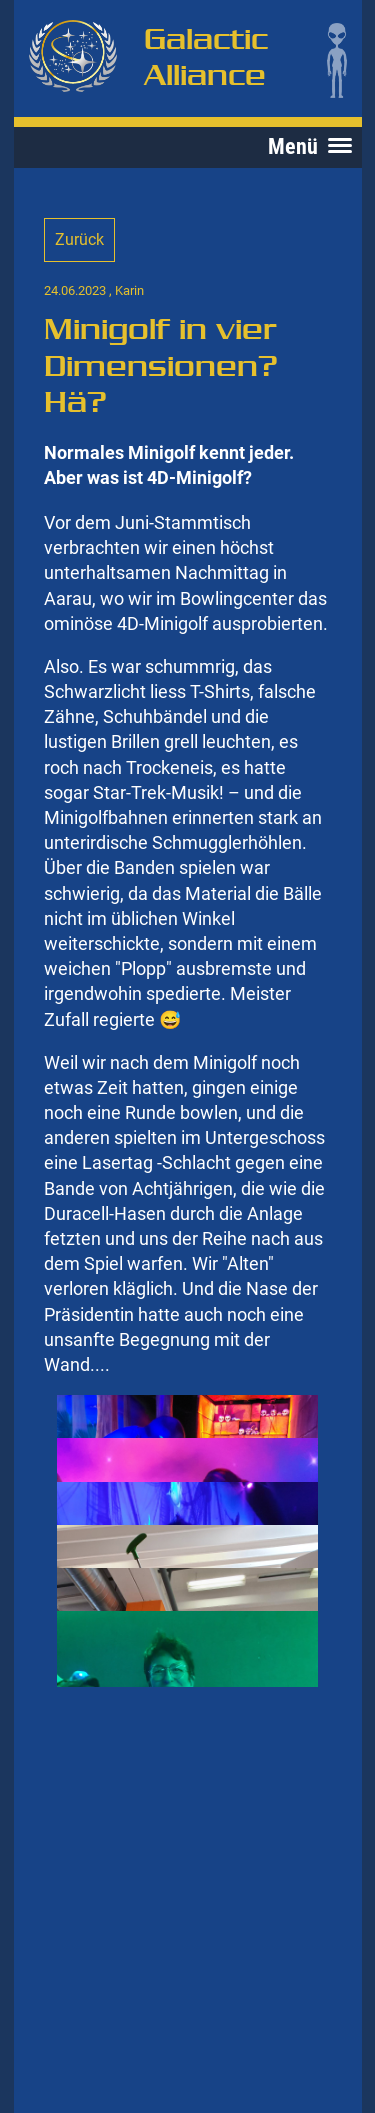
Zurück (79, 239)
